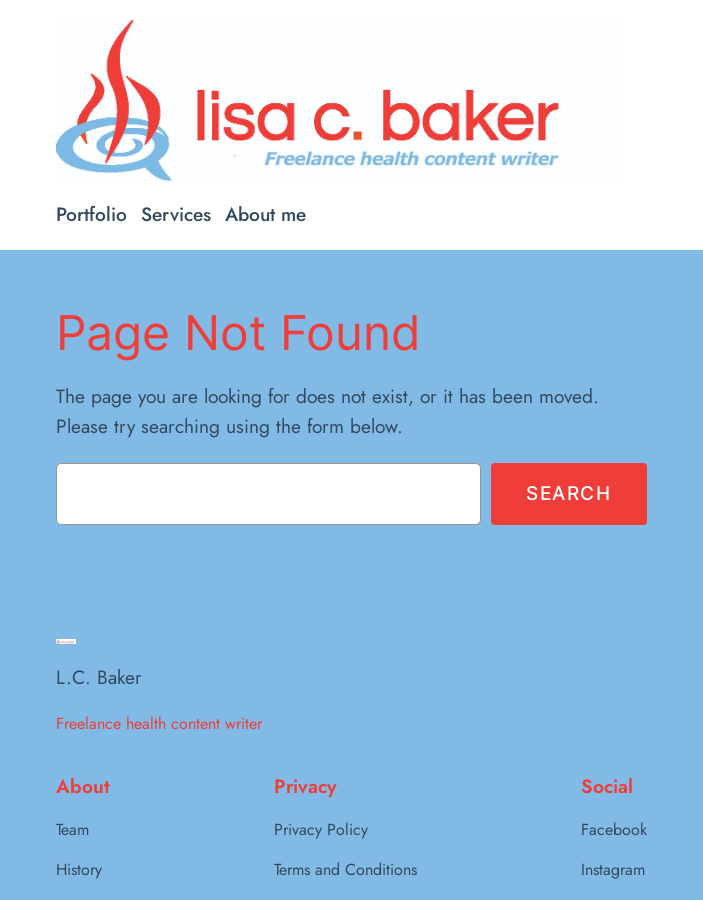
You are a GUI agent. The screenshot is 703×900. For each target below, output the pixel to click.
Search (569, 493)
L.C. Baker (99, 677)
